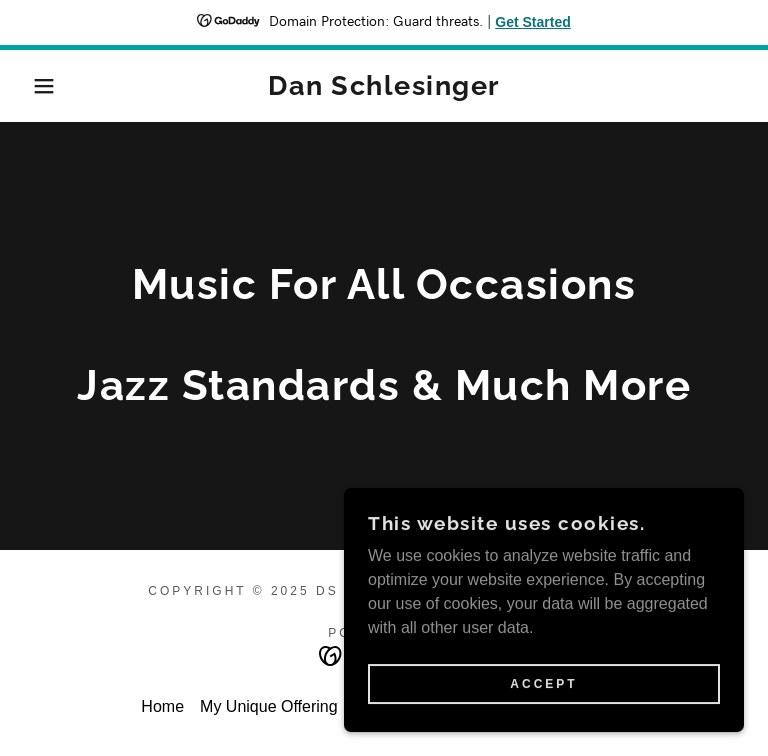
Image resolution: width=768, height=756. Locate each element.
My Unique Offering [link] (269, 706)
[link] (384, 89)
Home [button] (162, 706)
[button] (38, 86)
